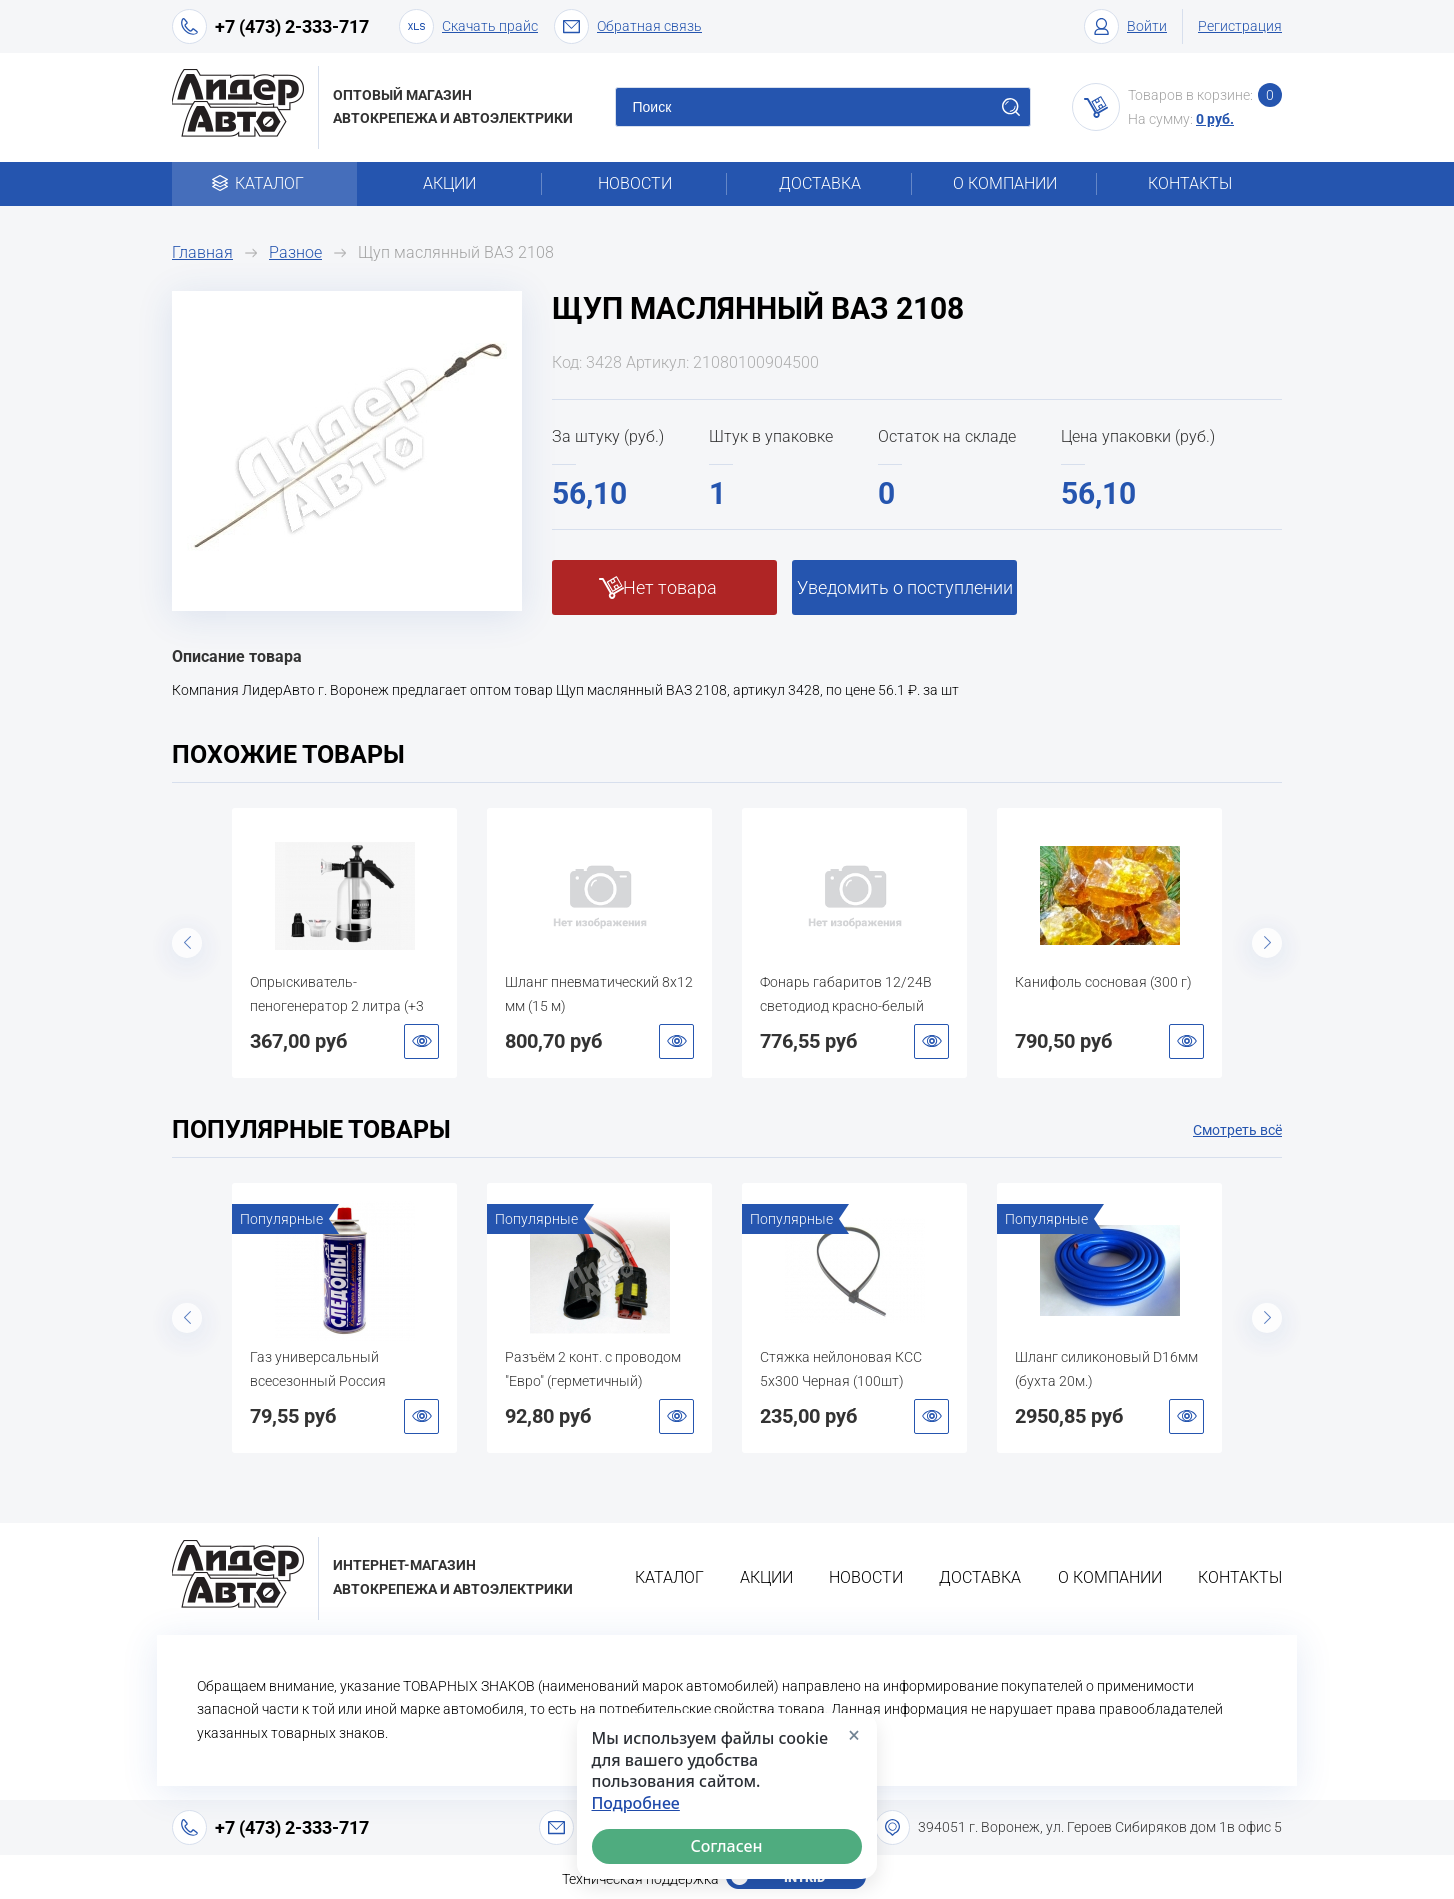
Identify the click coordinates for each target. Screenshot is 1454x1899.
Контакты (1190, 183)
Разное (295, 252)
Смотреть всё (1237, 1130)
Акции (449, 183)
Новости (635, 183)
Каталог (264, 183)
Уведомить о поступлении (905, 587)
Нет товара (670, 587)
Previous (187, 943)
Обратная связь (628, 26)
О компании (1005, 183)
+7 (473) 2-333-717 (292, 26)
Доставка (820, 183)
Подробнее (636, 1803)
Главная (202, 252)
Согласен (727, 1846)
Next (1267, 943)
